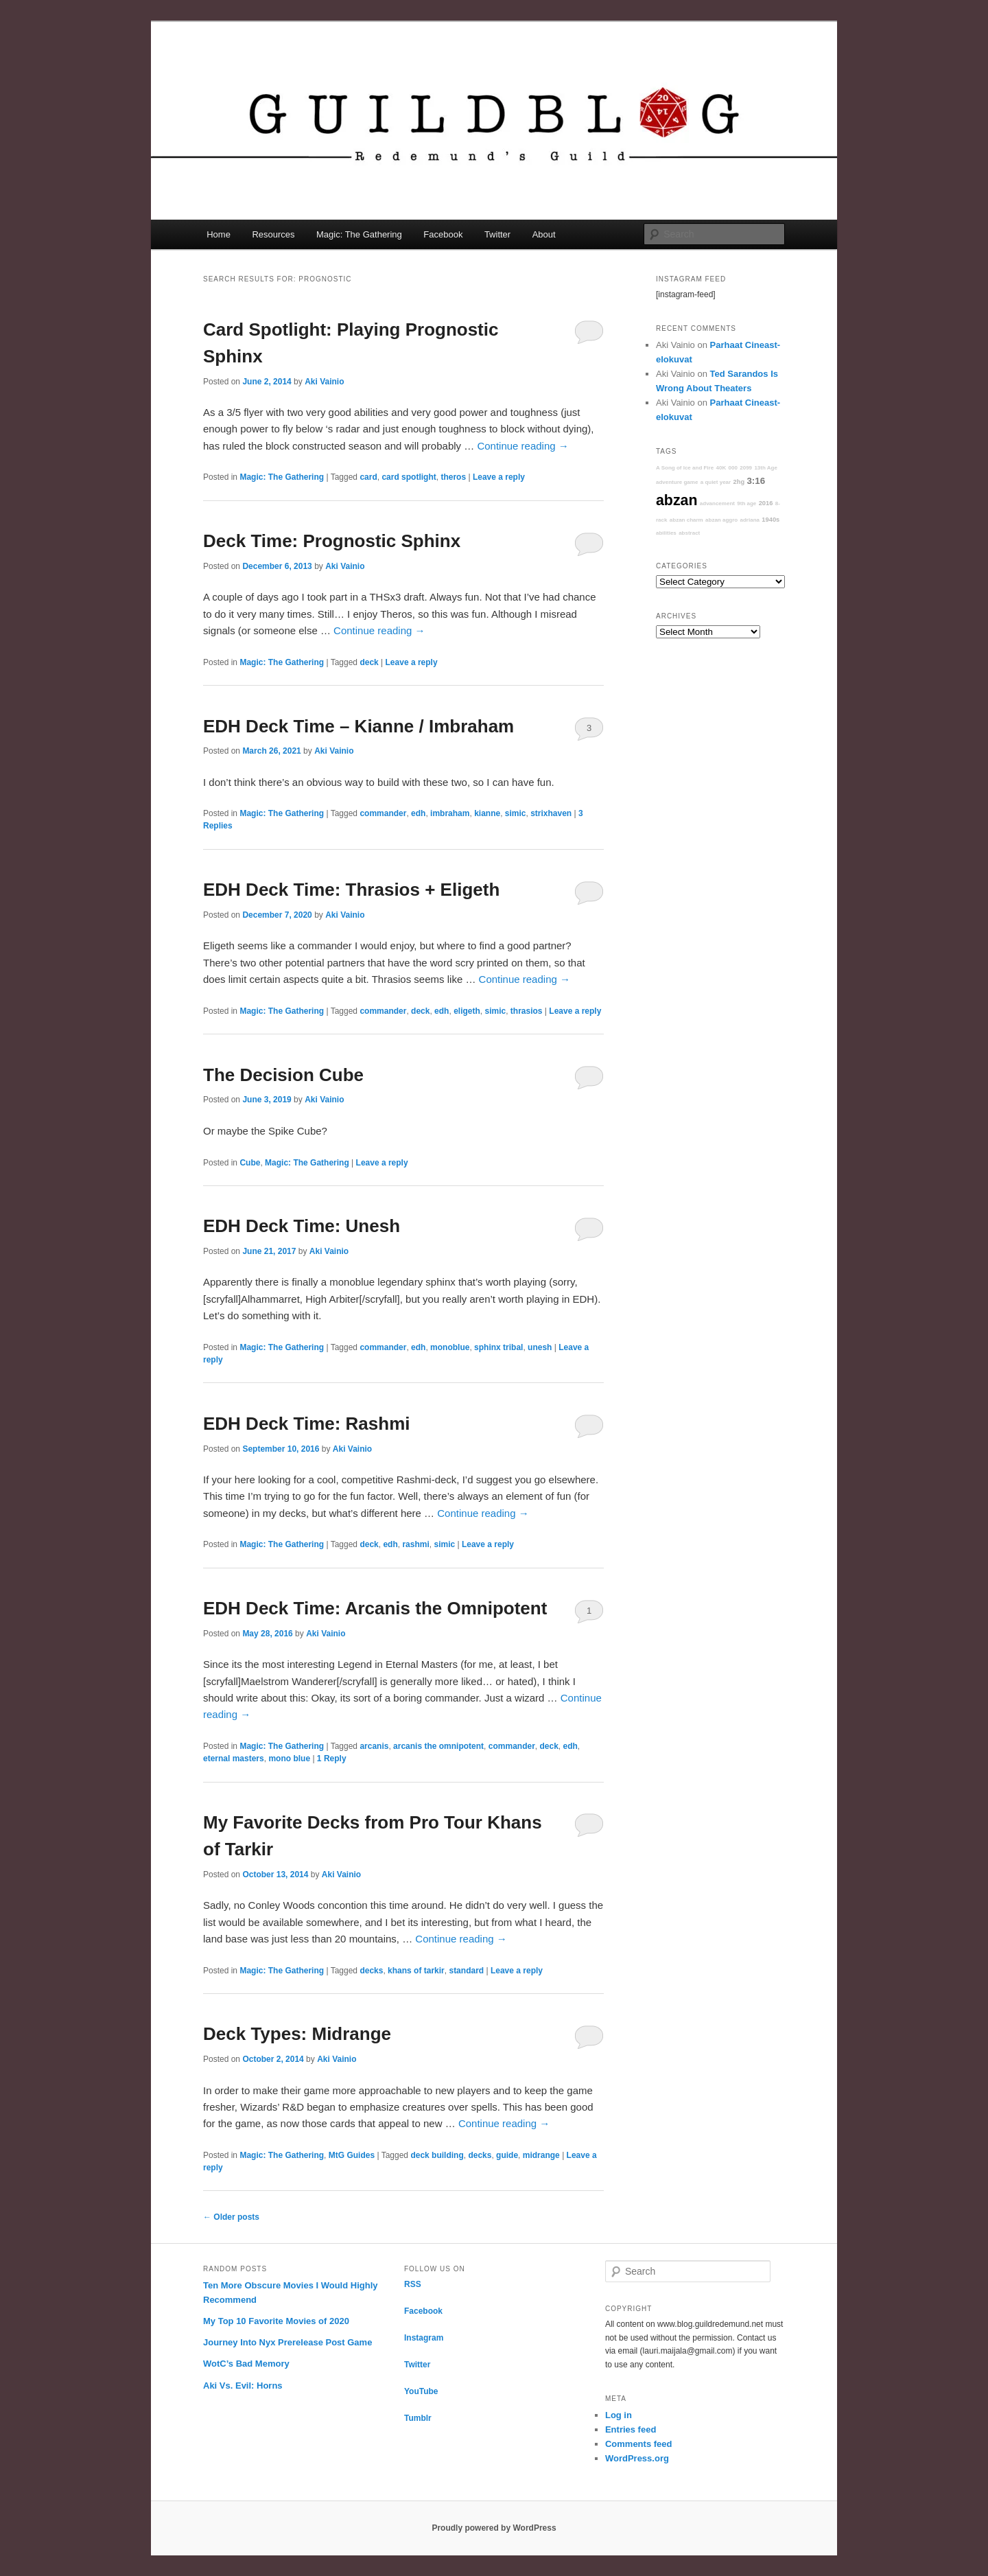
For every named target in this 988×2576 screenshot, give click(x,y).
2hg (739, 481)
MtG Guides (352, 2155)
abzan (676, 500)
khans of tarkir (416, 1970)
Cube (249, 1163)
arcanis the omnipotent (438, 1746)
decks (371, 1970)
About (544, 234)
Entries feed (630, 2429)
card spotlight (408, 477)
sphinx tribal (498, 1347)
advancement (717, 503)
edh (418, 813)
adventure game (677, 482)
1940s (770, 519)
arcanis (374, 1746)
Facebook (442, 234)
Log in (618, 2415)
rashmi (415, 1544)
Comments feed (638, 2444)
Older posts (231, 2217)
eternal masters (233, 1758)
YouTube (421, 2391)
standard (466, 1970)
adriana (750, 520)
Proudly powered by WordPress (494, 2528)
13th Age (765, 468)
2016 (766, 503)
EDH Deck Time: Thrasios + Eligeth (351, 889)
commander (383, 813)
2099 (746, 468)
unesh (540, 1347)
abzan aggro (721, 520)
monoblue (449, 1347)
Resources (273, 234)
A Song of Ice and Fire (685, 468)
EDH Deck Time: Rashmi (306, 1423)
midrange (541, 2155)
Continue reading (522, 446)
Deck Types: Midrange (297, 2033)
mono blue (289, 1758)
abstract (689, 533)
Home (219, 234)
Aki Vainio (324, 381)
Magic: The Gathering (359, 234)
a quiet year (716, 482)
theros (453, 477)
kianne (487, 813)
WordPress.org (637, 2458)
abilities (666, 533)
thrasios (526, 1011)
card (368, 477)
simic (515, 813)
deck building (436, 2155)
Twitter (497, 234)
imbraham (449, 813)
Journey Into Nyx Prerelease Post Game (287, 2342)
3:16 (755, 481)
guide (507, 2155)
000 (733, 468)
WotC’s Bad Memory (246, 2363)
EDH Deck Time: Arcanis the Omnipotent (375, 1608)
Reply (331, 1758)
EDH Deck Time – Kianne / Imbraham (358, 726)
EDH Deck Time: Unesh (301, 1226)
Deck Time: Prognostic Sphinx (331, 541)
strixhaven (551, 813)
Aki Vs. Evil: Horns (243, 2385)
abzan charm (686, 520)
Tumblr (418, 2418)
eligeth (467, 1011)
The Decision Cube (283, 1075)
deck (369, 662)
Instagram (423, 2338)
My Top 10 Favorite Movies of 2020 (276, 2321)
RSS (412, 2284)
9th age (746, 503)
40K (721, 468)
